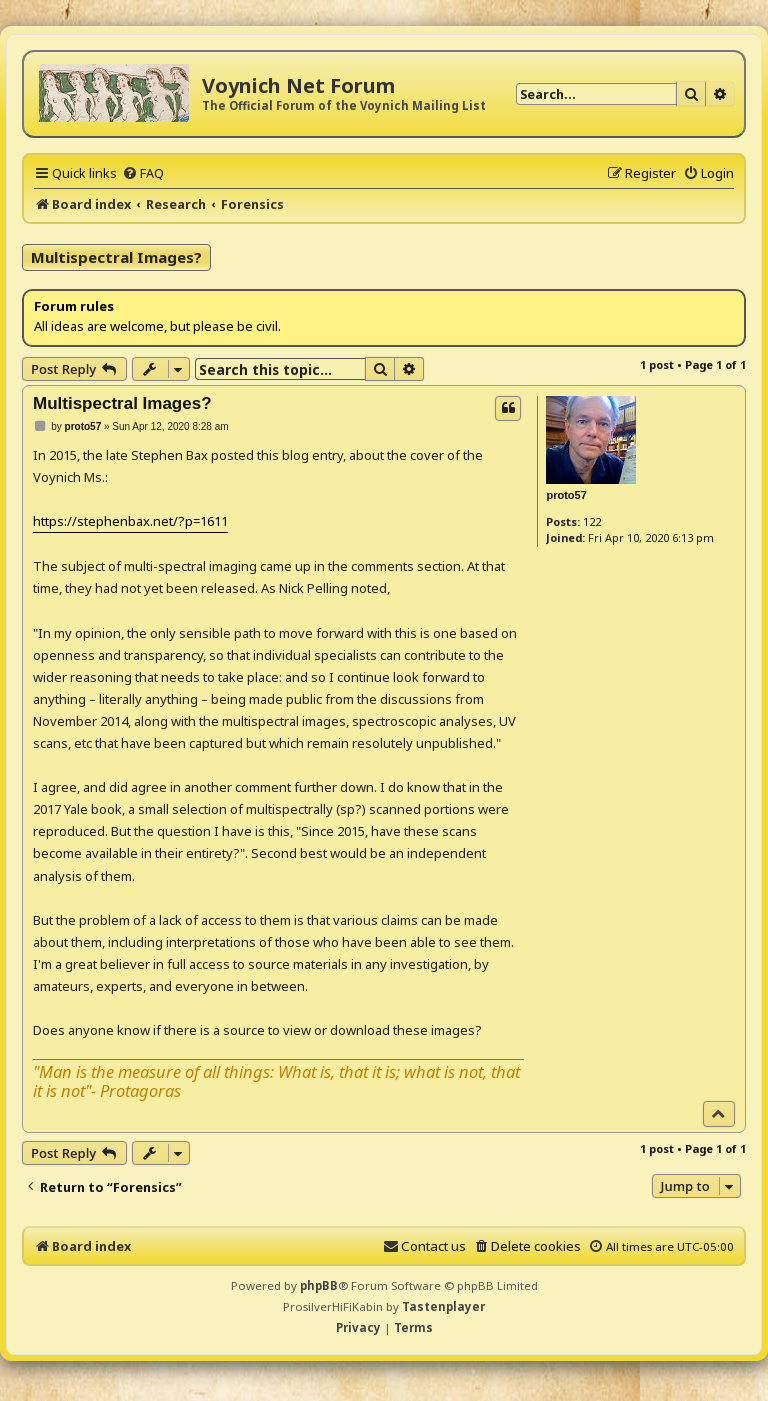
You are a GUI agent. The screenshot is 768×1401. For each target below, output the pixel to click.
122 (592, 521)
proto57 (566, 495)
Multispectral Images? (116, 257)
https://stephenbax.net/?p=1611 (130, 521)
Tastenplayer (443, 1306)
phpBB (319, 1285)
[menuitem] (143, 173)
